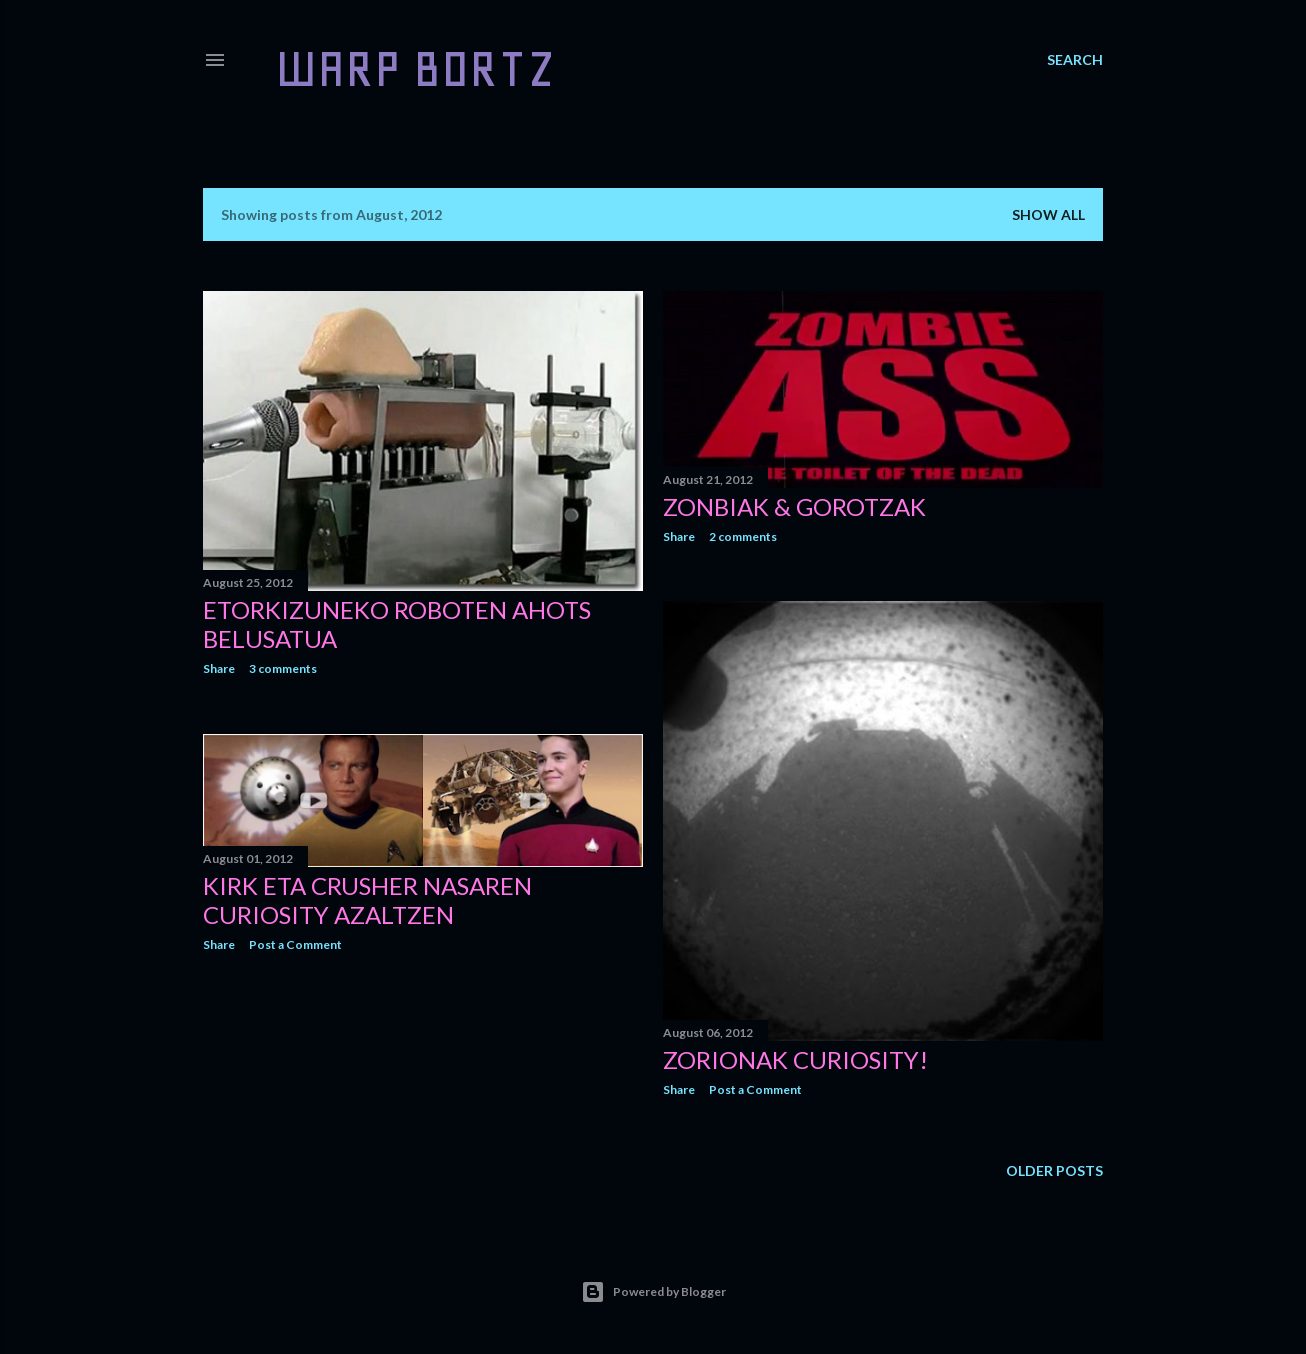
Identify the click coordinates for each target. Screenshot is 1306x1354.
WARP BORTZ (415, 68)
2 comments (743, 536)
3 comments (283, 668)
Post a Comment (755, 1089)
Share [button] (219, 668)
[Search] (1075, 60)
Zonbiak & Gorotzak (794, 506)
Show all (1048, 214)
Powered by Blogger (653, 1292)
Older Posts (1054, 1170)
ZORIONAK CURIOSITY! (795, 1059)
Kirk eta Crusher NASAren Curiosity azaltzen (367, 900)
